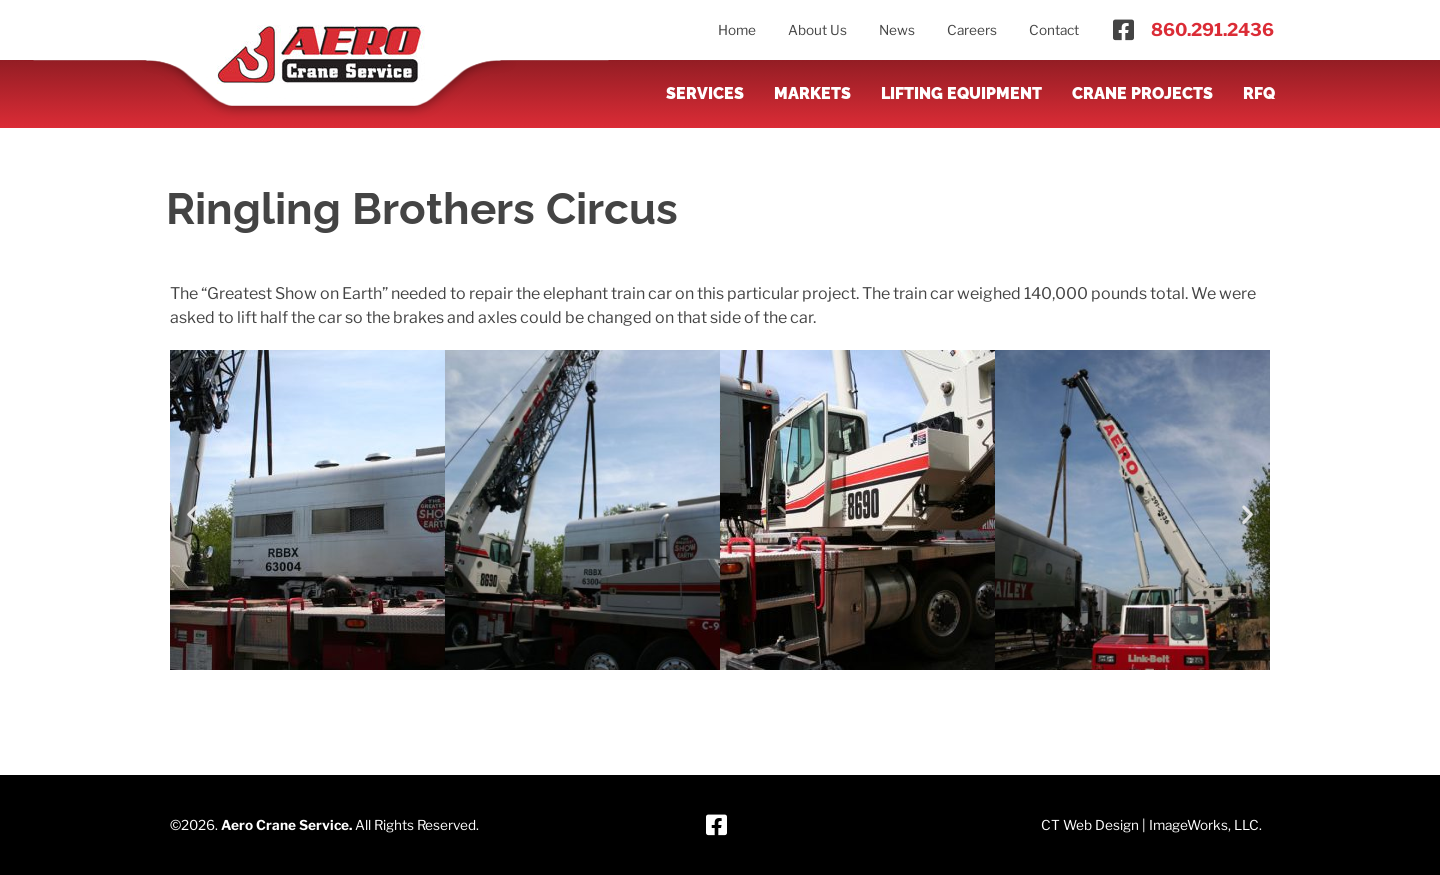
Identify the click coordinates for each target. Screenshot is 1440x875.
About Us (817, 30)
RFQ (1259, 93)
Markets (812, 93)
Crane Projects (1142, 93)
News (897, 30)
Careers (972, 30)
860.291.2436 (1212, 29)
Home (737, 30)
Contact (1054, 30)
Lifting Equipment (961, 93)
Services (705, 93)
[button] (192, 513)
